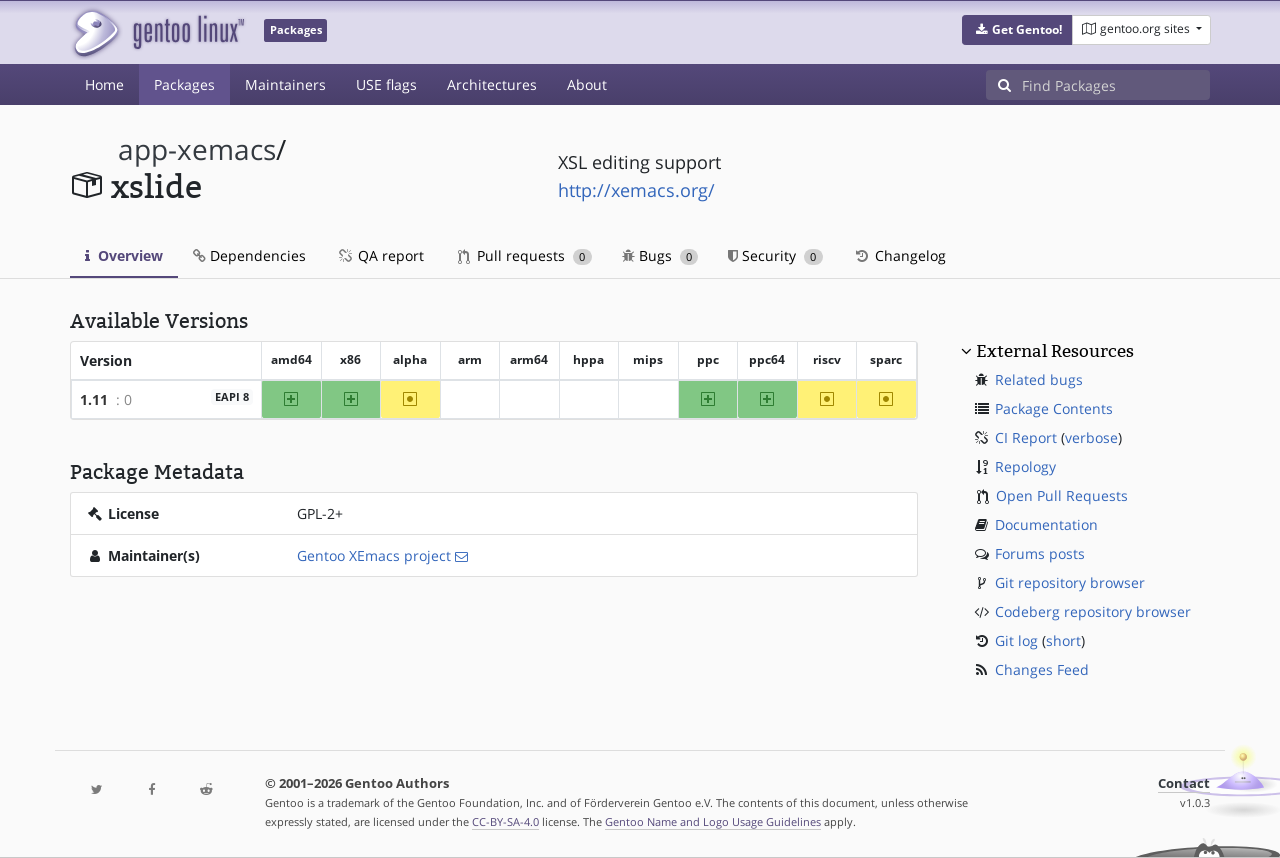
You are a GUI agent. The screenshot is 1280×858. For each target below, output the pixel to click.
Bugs (660, 255)
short (1063, 640)
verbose (1091, 437)
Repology (1025, 466)
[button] (1017, 30)
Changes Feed (1042, 669)
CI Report (1026, 437)
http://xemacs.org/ (636, 190)
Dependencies (249, 255)
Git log (1016, 640)
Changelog (899, 255)
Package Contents (1054, 408)
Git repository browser (1070, 582)
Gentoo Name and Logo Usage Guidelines (713, 821)
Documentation (1046, 524)
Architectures (492, 84)
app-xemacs (197, 149)
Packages (184, 84)
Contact (1184, 783)
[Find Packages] (1116, 85)
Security (775, 255)
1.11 (94, 399)
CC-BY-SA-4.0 (505, 821)
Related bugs (1039, 379)
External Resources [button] (1055, 351)
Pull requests (525, 255)
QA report (380, 255)
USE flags (386, 84)
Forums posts (1040, 553)
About (587, 84)
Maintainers (285, 84)
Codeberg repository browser (1093, 611)
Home (104, 84)
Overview (124, 255)
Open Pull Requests (1062, 495)
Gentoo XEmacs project (374, 555)
